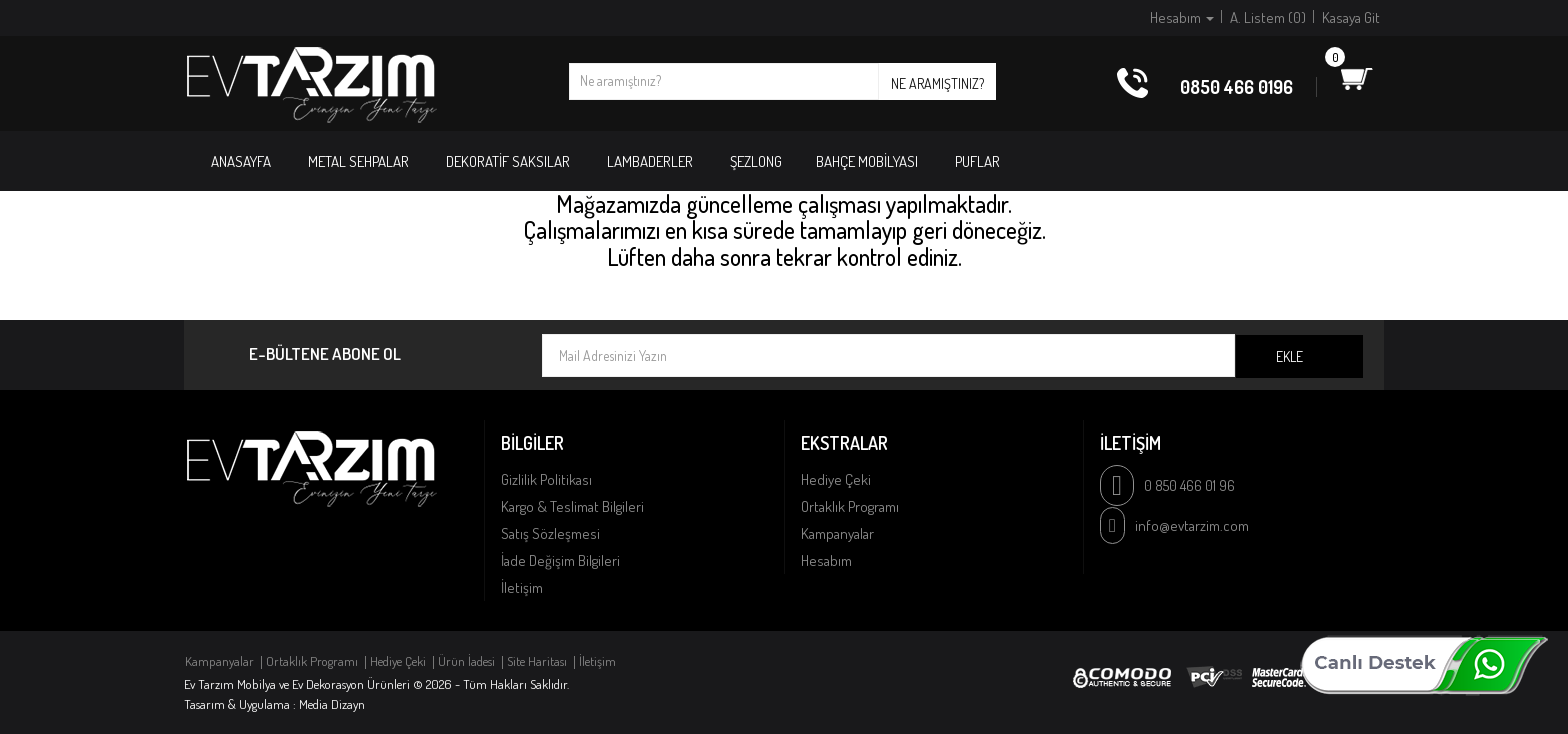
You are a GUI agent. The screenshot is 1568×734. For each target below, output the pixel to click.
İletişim (522, 587)
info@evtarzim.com (1192, 525)
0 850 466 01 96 (1189, 485)
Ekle (1289, 356)
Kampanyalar (837, 533)
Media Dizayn (332, 704)
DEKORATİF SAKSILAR (508, 161)
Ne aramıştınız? (937, 83)
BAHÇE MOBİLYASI (867, 161)
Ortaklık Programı (850, 506)
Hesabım (826, 560)
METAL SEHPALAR (358, 161)
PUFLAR (977, 161)
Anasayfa (241, 161)
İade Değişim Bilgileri (560, 560)
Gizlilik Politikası (546, 479)
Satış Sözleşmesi (550, 533)
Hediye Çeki (836, 479)
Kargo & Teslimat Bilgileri (572, 506)
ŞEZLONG (756, 161)
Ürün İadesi (466, 661)
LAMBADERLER (650, 161)
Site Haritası (537, 661)
